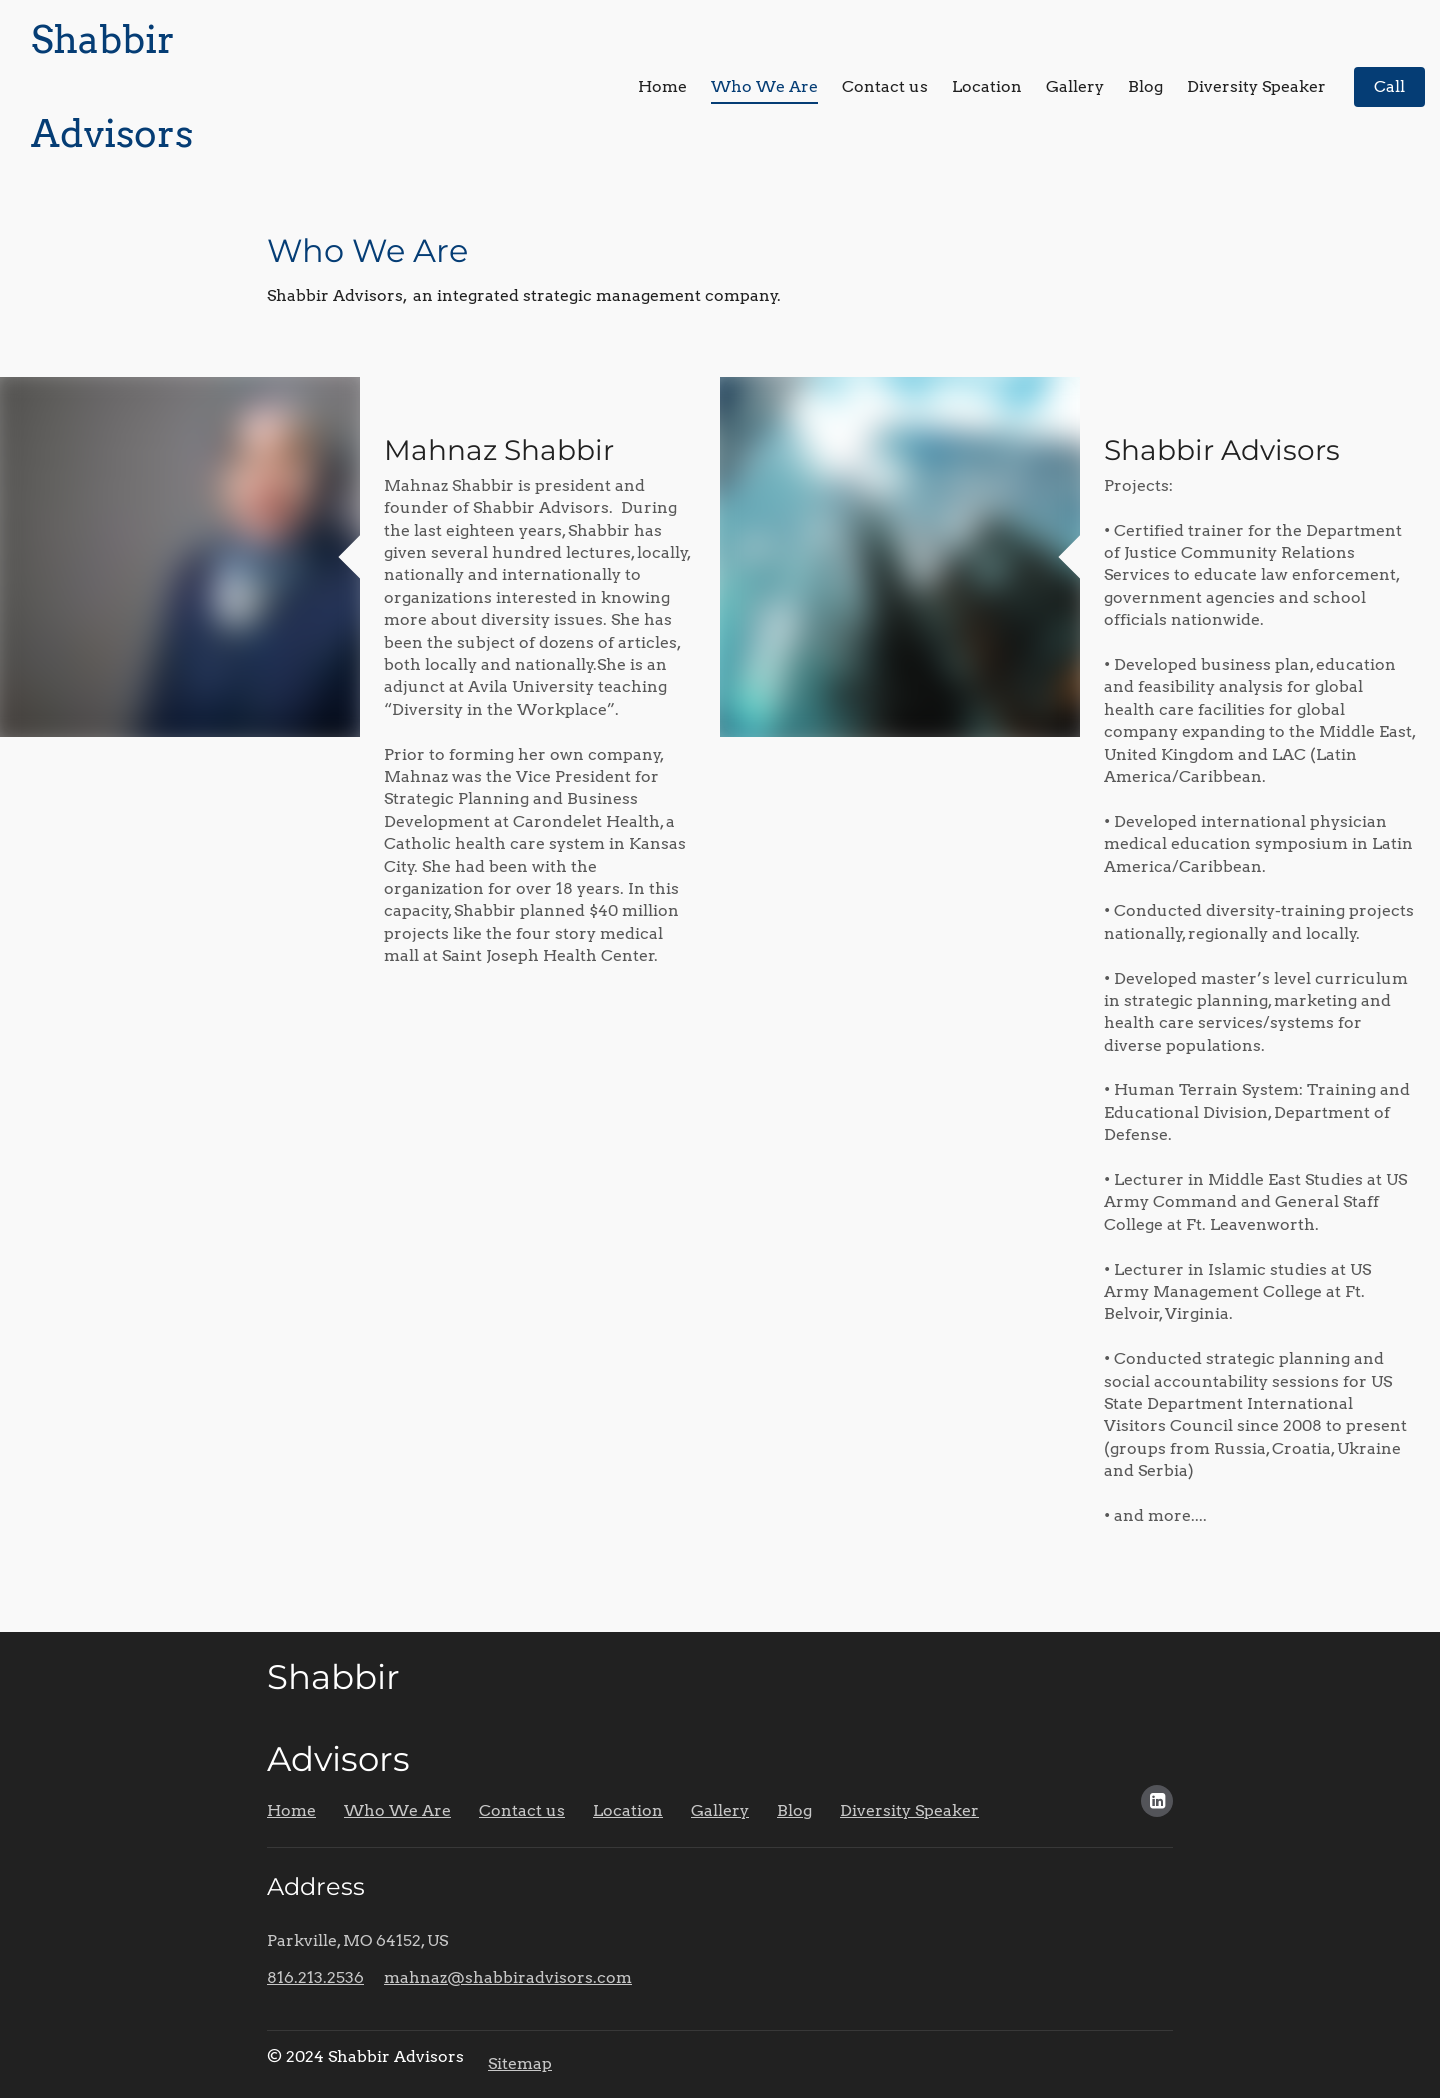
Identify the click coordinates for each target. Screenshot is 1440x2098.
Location (987, 86)
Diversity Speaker (1256, 86)
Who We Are (764, 86)
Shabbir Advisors (1225, 450)
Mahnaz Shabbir (499, 450)
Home (662, 86)
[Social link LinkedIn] (1157, 1801)
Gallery (1075, 86)
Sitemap (520, 2063)
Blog (1145, 86)
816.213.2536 (315, 1977)
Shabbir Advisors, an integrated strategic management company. (524, 295)
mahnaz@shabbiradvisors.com (508, 1977)
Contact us (885, 86)
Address (316, 1886)
